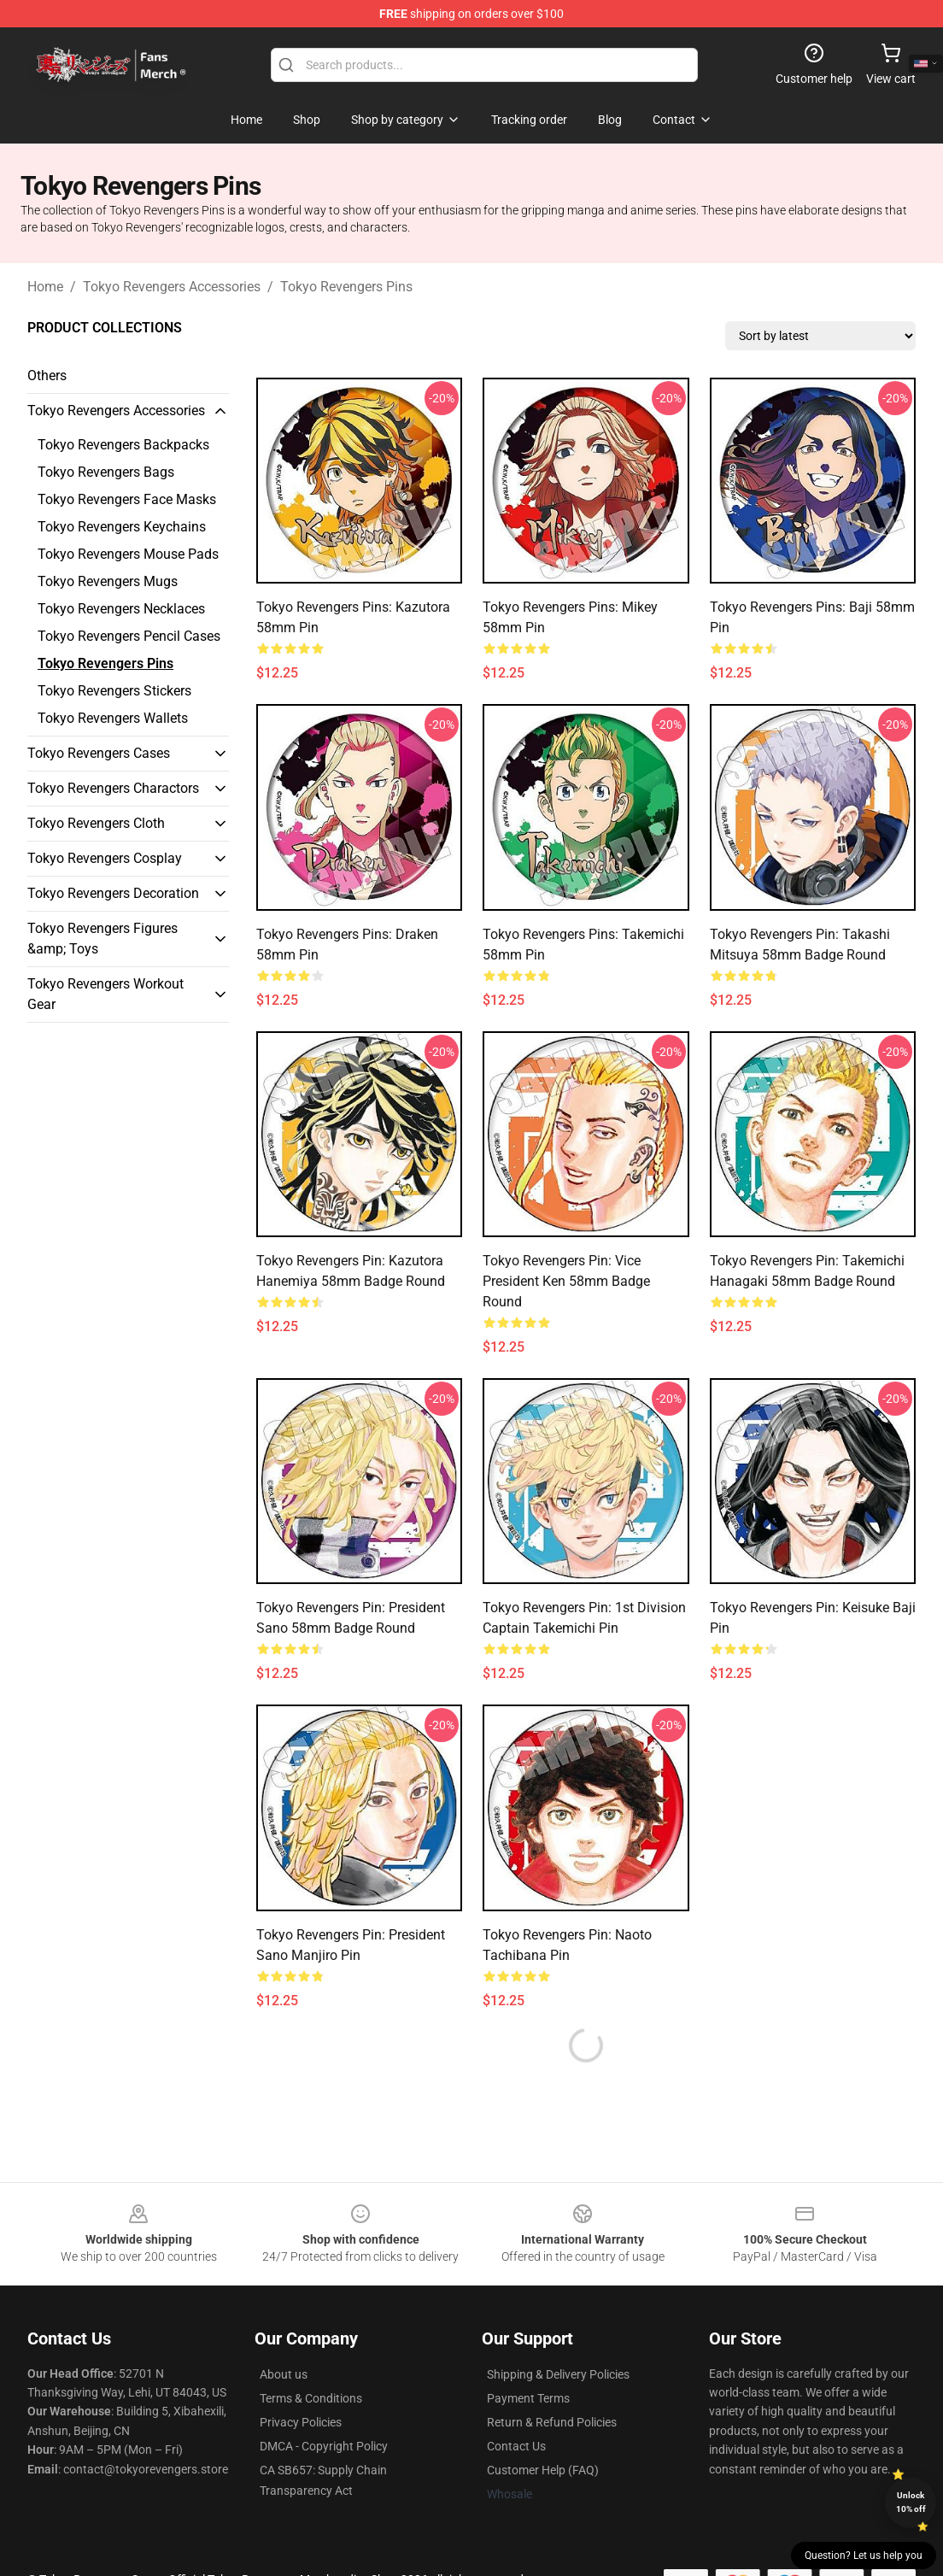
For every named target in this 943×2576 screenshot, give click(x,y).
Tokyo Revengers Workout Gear (105, 994)
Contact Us (516, 2446)
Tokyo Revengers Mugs (108, 581)
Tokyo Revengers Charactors (113, 788)
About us (284, 2374)
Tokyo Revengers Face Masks (127, 499)
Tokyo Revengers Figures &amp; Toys (102, 938)
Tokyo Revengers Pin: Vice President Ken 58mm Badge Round (566, 1281)
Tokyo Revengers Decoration (113, 893)
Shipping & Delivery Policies (558, 2374)
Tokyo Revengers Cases (98, 753)
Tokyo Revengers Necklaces (121, 609)
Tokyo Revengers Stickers (114, 691)
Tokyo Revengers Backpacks (123, 445)
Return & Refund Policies (552, 2422)
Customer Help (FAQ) (543, 2470)
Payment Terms (528, 2398)
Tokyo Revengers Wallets (113, 718)
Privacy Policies (301, 2422)
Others (47, 375)
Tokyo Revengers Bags (106, 472)
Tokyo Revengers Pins (346, 287)
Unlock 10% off (911, 2502)
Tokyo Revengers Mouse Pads (128, 554)
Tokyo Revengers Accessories (172, 287)
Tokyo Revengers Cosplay (104, 858)
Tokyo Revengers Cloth (96, 823)
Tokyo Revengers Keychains (122, 527)
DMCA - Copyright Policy (324, 2446)
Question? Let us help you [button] (863, 2555)
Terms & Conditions (311, 2398)
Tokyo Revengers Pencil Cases (129, 636)
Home (45, 287)
